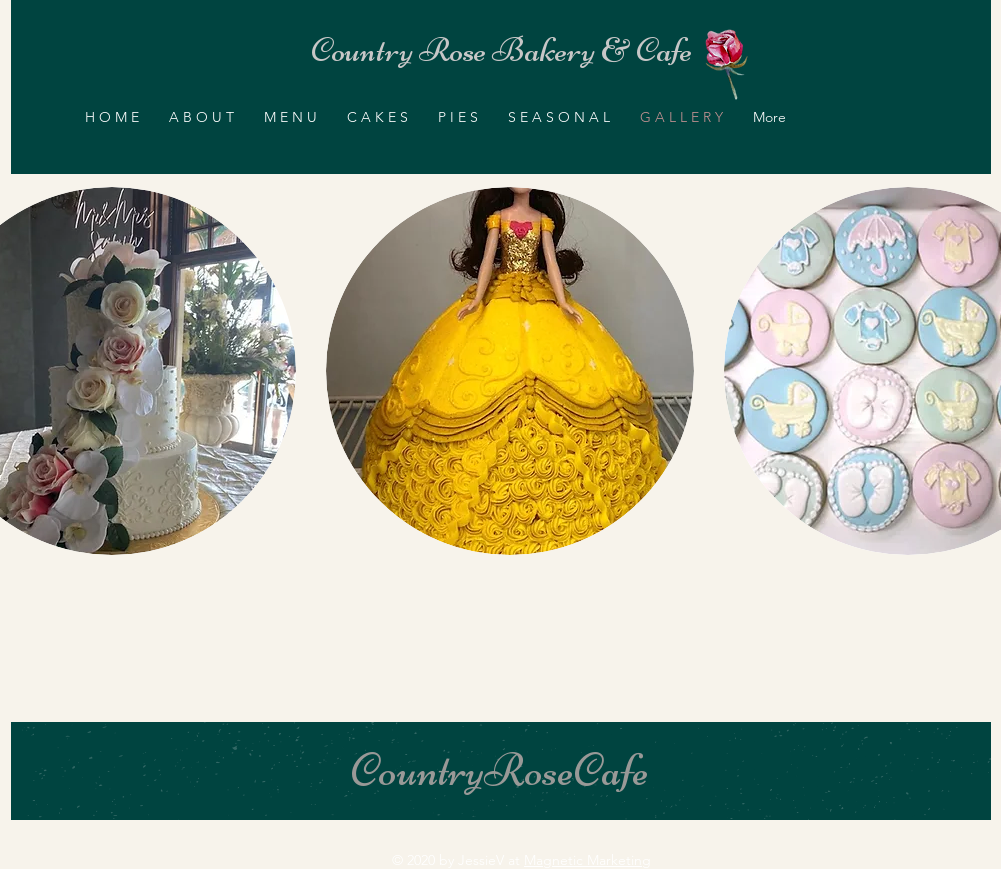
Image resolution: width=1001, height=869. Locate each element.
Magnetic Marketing (587, 860)
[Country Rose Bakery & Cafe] (501, 50)
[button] (510, 371)
